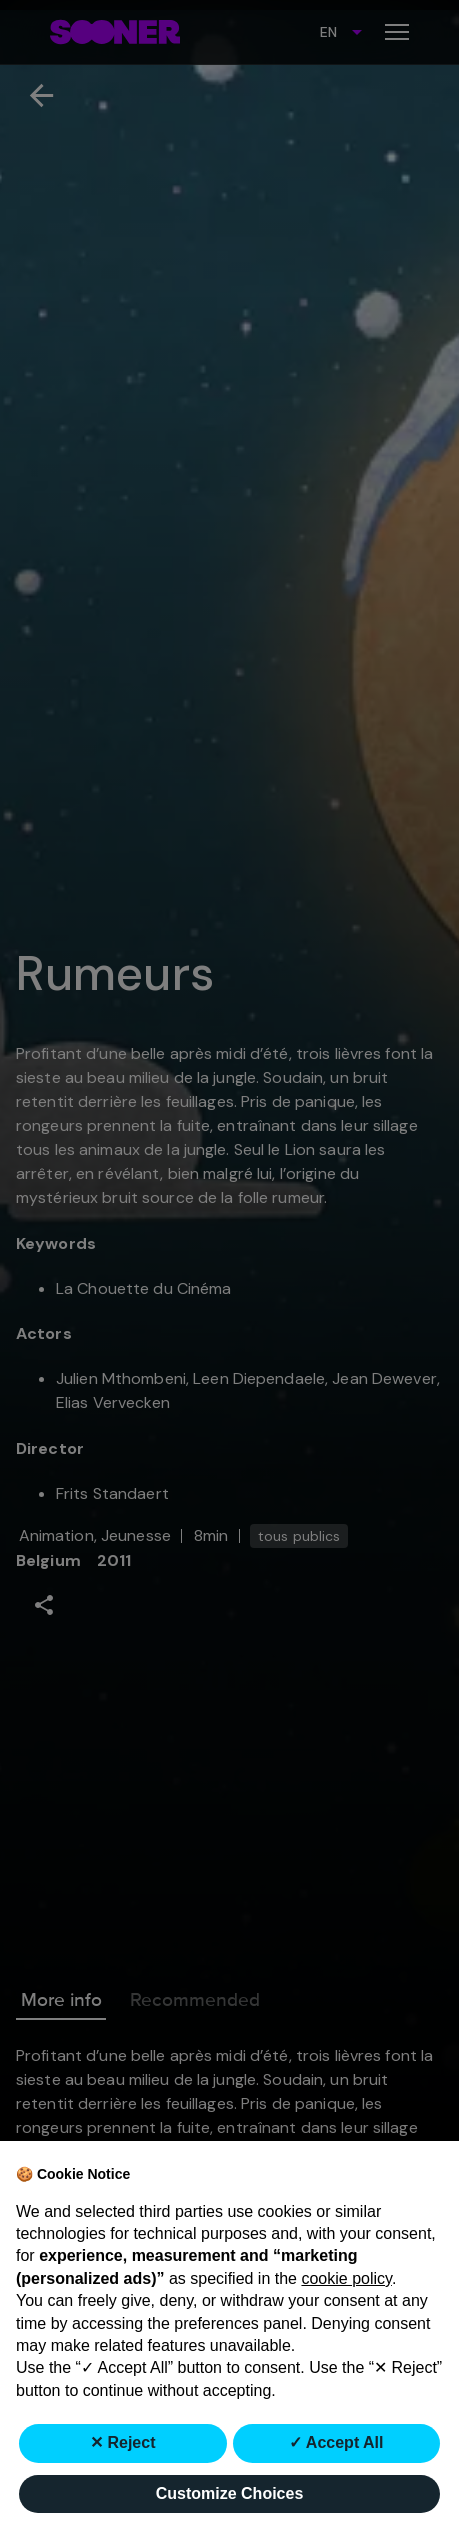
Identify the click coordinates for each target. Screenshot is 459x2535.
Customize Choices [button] (230, 2493)
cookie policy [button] (346, 2278)
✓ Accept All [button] (336, 2442)
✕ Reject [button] (122, 2442)
